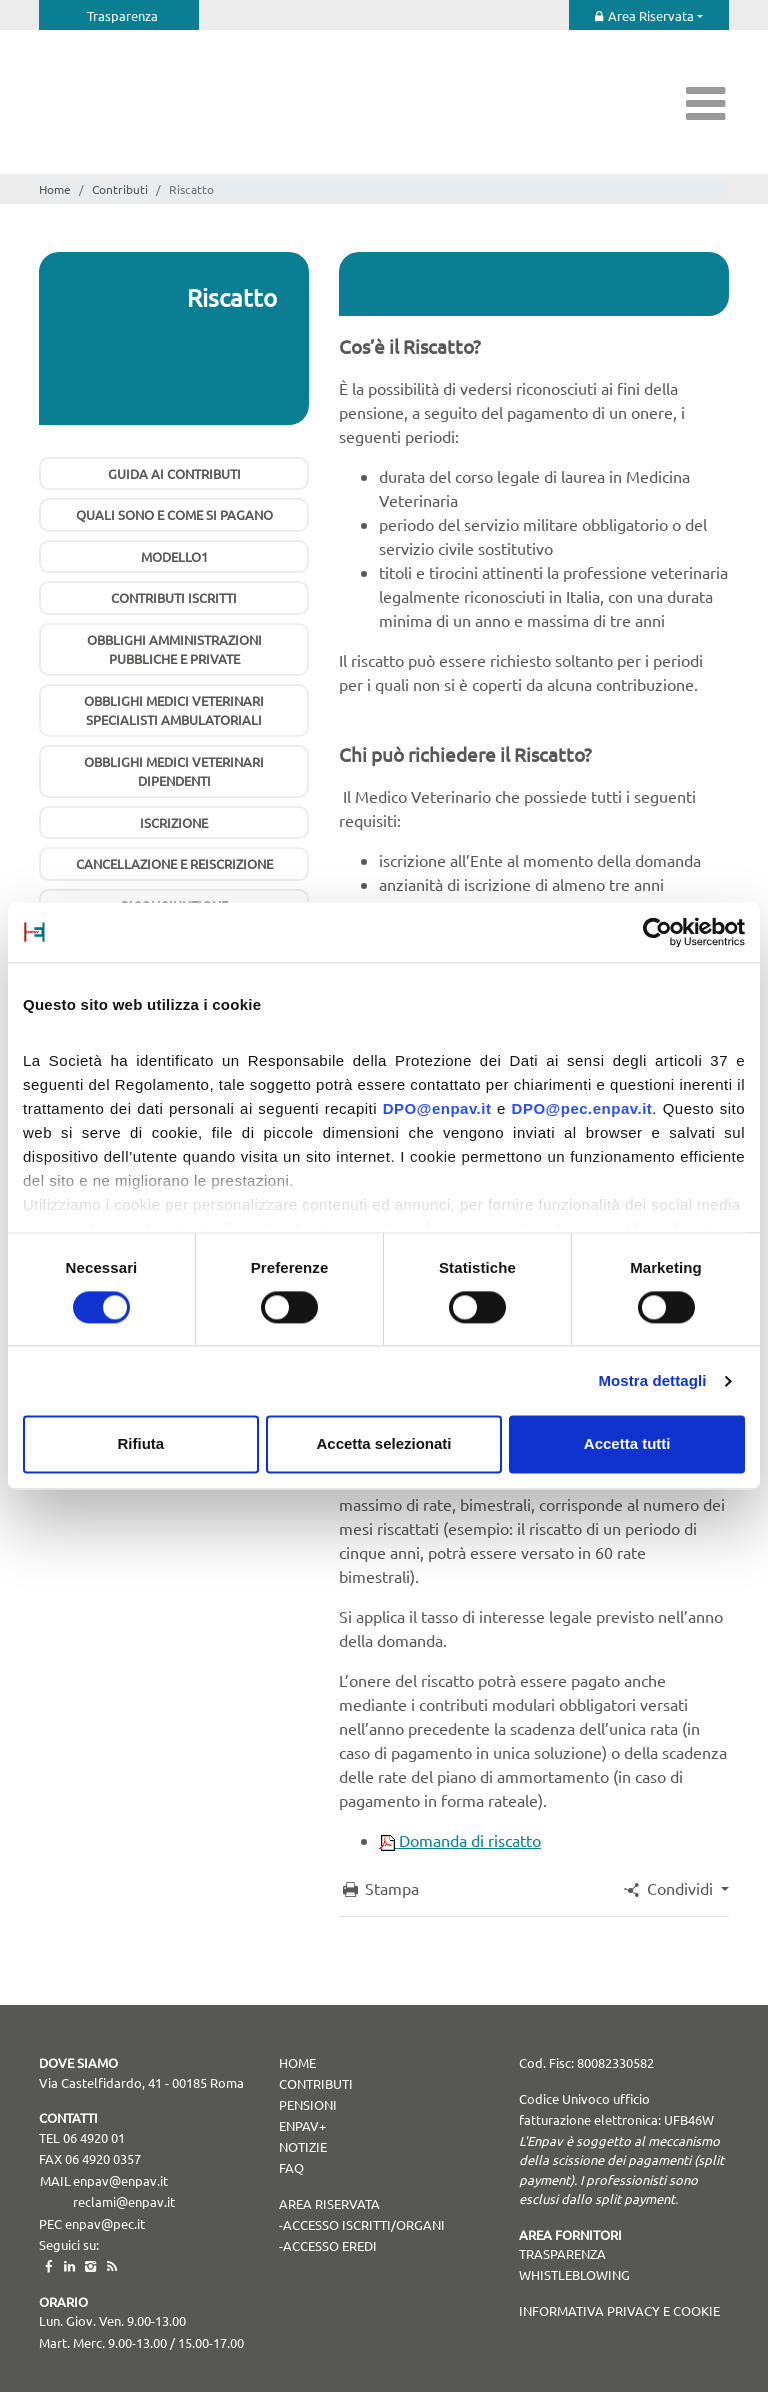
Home (55, 189)
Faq (291, 2167)
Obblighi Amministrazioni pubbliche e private (174, 649)
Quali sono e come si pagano (174, 514)
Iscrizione (174, 822)
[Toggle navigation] (706, 102)
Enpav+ (302, 2125)
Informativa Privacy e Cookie (619, 2310)
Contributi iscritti (174, 597)
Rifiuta (140, 1444)
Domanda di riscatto (460, 1840)
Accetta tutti (627, 1444)
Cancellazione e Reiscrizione (174, 863)
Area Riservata (651, 15)
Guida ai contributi (174, 473)
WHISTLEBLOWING (574, 2274)
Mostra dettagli (652, 1380)
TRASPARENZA (562, 2253)
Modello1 (174, 556)
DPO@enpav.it (437, 1108)
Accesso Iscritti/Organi (364, 2224)
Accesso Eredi (330, 2245)
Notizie (303, 2146)
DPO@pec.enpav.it (582, 1108)
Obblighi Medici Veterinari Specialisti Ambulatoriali (174, 710)
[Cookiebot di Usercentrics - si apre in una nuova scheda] (657, 932)
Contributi (120, 189)
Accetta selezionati (383, 1444)
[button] (675, 1888)
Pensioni (308, 2104)
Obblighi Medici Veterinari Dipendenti (174, 771)
